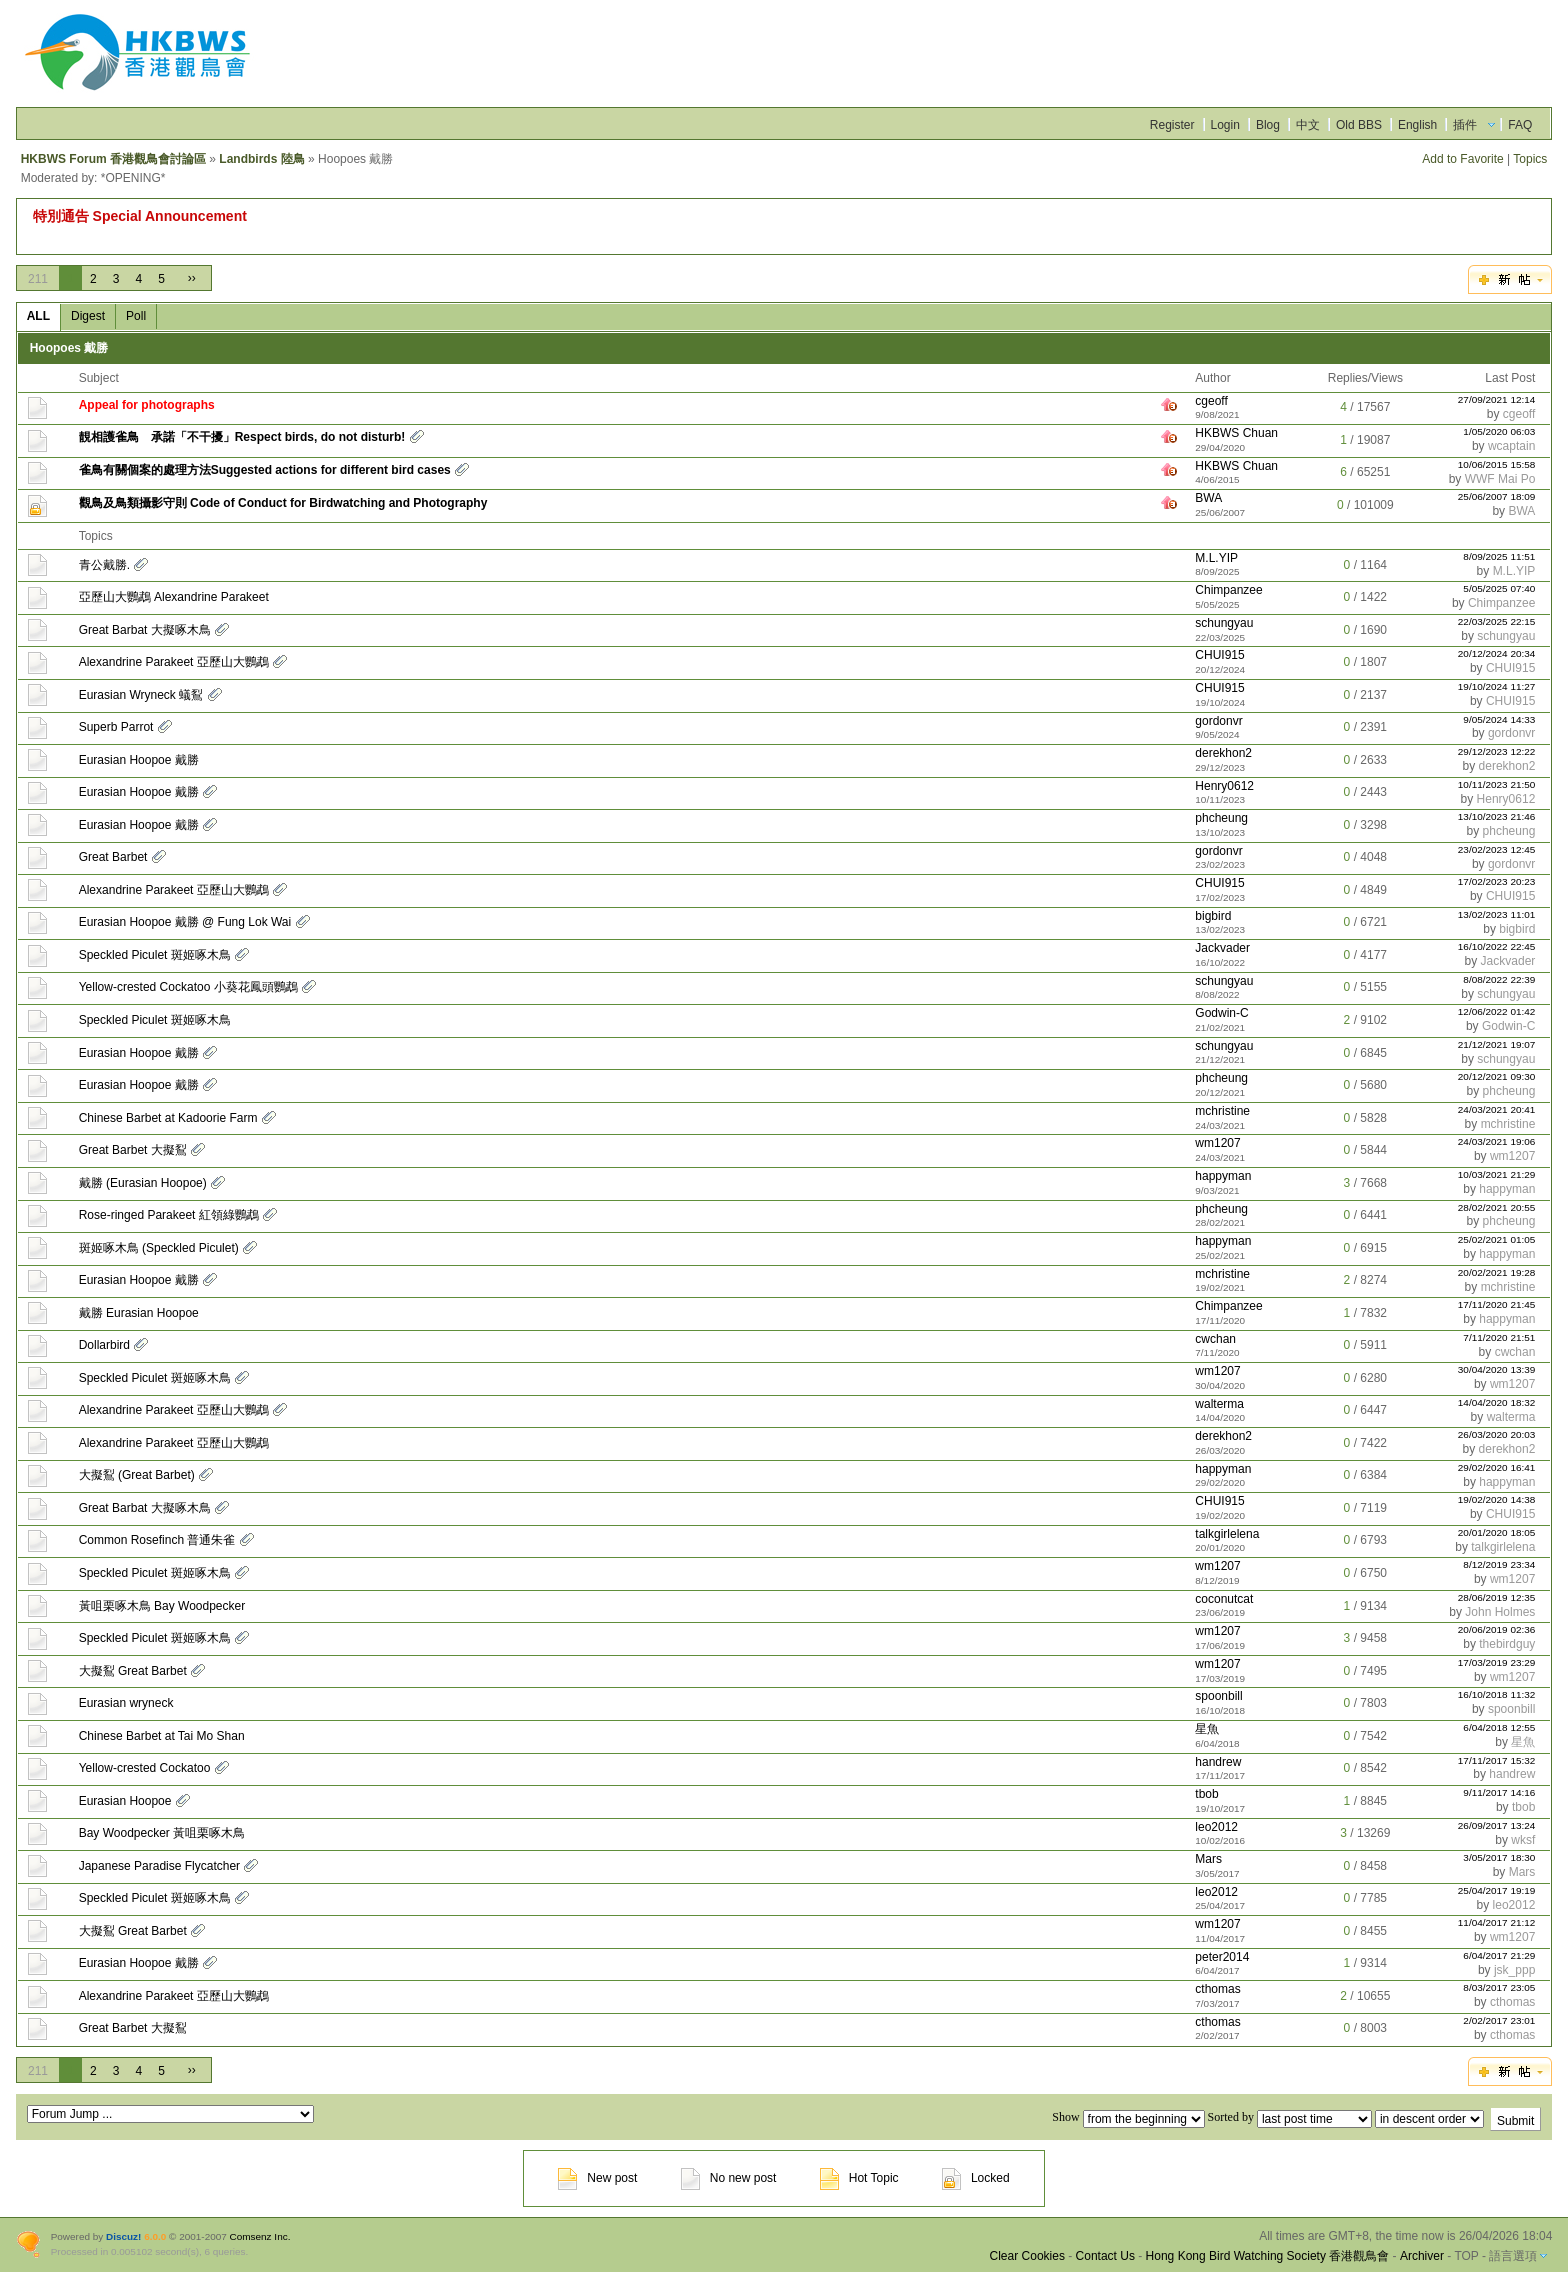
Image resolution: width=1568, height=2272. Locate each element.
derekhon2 (1223, 753)
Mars (1208, 1859)
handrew (1218, 1762)
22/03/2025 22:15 (1497, 621)
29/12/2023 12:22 (1497, 751)
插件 (1465, 125)
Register (1172, 125)
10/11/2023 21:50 (1497, 784)
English (1417, 125)
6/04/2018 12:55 (1499, 1727)
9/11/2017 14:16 (1499, 1792)
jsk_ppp (1514, 1970)
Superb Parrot (116, 727)
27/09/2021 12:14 (1497, 399)
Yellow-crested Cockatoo (145, 1768)
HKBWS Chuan (1236, 433)
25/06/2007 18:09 (1497, 496)
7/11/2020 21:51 (1499, 1337)
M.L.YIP (1216, 558)
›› (192, 278)
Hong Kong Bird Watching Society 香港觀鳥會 (1268, 2256)
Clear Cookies (1027, 2256)
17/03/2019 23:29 (1497, 1662)
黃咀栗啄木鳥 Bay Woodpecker (162, 1606)
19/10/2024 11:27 (1497, 686)
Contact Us (1105, 2256)
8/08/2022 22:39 (1499, 979)
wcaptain (1511, 446)
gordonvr (1218, 721)
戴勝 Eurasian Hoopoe (139, 1313)
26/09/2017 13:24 (1497, 1825)
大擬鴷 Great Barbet (133, 1671)
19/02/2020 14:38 (1497, 1499)
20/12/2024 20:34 (1497, 653)
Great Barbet (113, 857)
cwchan (1215, 1339)
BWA (1208, 498)
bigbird (1213, 916)
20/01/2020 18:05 (1497, 1532)
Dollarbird (104, 1345)
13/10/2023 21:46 (1497, 816)
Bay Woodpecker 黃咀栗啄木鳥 (162, 1833)
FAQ (1520, 125)
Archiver (1422, 2256)
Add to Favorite (1462, 159)
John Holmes (1500, 1612)
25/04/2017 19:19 (1497, 1890)
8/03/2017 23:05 (1499, 1987)
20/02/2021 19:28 (1497, 1272)
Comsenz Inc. (260, 2236)
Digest (88, 316)
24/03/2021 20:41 (1497, 1109)
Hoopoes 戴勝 (69, 348)
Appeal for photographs (147, 405)
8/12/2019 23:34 (1499, 1564)
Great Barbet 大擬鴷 (133, 1150)
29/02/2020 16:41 (1497, 1467)
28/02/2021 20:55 (1497, 1207)
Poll (136, 316)
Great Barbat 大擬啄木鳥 (145, 630)
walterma (1219, 1404)
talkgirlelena (1227, 1534)
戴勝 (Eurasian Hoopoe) (143, 1183)
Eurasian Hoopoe (125, 1801)
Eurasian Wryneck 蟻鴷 (141, 695)
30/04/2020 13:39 (1497, 1369)
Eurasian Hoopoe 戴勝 (139, 760)
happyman (1223, 1176)
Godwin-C (1221, 1013)
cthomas (1217, 1989)
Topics (1530, 159)
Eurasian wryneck (126, 1703)
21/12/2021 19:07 (1497, 1044)
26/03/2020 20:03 (1497, 1434)
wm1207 (1217, 1143)
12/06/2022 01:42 (1497, 1011)
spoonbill (1218, 1696)
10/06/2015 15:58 (1497, 464)
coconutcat (1224, 1599)
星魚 (1207, 1729)
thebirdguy (1507, 1644)
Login (1225, 125)
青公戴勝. (104, 565)
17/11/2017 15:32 (1497, 1760)
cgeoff (1211, 401)
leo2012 (1216, 1827)
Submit (1515, 2121)
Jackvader (1222, 948)
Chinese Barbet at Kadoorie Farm (168, 1118)
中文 (1308, 125)
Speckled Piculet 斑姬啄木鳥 (155, 955)
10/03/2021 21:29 (1497, 1174)
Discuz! (123, 2236)
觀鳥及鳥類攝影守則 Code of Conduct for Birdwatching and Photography (283, 503)
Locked (976, 2178)
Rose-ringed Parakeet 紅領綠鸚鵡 (169, 1215)
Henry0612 (1224, 786)
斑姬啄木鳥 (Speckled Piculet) (159, 1248)
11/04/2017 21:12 (1497, 1922)
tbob (1206, 1794)
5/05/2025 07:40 (1499, 588)
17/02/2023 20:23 (1497, 881)
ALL (38, 316)
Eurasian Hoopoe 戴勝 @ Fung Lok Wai (185, 922)
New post (597, 2178)
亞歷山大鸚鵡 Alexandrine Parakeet (174, 597)
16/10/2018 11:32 (1497, 1694)
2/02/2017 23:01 (1499, 2020)
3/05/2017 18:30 (1499, 1857)
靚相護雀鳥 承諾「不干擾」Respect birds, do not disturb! (242, 437)
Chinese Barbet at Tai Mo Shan (162, 1736)
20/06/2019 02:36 (1497, 1629)
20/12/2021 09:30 (1497, 1076)
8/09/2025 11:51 (1499, 556)
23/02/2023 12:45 (1497, 849)
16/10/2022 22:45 (1497, 946)
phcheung (1221, 818)
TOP (1466, 2256)
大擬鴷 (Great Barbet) (137, 1475)
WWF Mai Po (1500, 479)
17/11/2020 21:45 (1497, 1304)
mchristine (1222, 1111)
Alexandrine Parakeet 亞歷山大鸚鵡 (174, 662)
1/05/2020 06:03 (1499, 431)
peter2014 (1222, 1957)
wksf (1523, 1840)
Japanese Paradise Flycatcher (159, 1866)
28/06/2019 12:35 (1497, 1597)
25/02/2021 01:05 (1497, 1239)
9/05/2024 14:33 (1499, 719)
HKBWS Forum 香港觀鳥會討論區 (113, 159)
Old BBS (1359, 125)
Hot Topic (859, 2178)
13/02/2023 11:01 (1497, 914)
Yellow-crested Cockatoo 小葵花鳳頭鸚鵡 (188, 987)
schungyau (1224, 623)
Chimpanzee (1228, 590)
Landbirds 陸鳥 (261, 159)
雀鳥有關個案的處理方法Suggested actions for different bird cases (265, 470)
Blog (1268, 125)
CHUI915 (1219, 655)
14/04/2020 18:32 (1497, 1402)
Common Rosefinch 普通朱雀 (157, 1540)
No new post (729, 2178)
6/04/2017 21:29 (1499, 1955)
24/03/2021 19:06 (1497, 1141)
